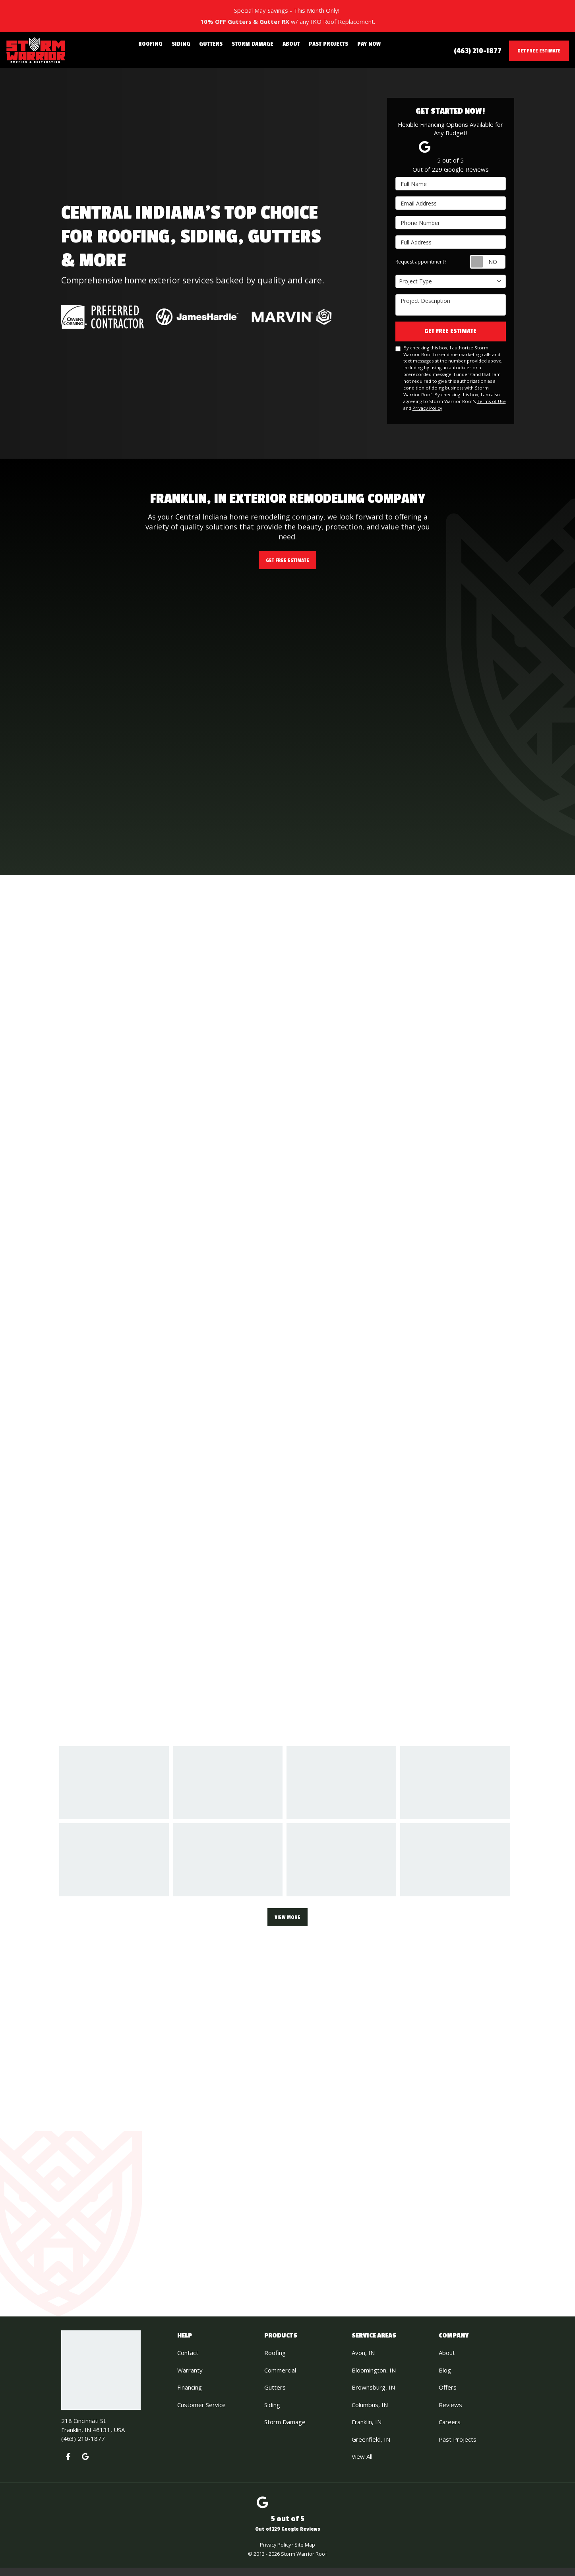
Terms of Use (491, 404)
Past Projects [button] (320, 50)
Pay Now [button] (355, 50)
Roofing (275, 2361)
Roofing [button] (163, 50)
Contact (187, 2361)
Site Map (304, 2553)
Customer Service (201, 2413)
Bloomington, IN (374, 2378)
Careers (450, 2430)
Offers (448, 2396)
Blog (445, 2378)
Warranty (190, 2378)
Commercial (280, 2378)
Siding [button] (190, 50)
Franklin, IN (366, 2430)
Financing (189, 2396)
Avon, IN (363, 2361)
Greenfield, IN (371, 2448)
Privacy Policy (427, 410)
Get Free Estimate (539, 51)
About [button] (287, 50)
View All (362, 2465)
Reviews (450, 2413)
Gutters (275, 2396)
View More (287, 1922)
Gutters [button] (216, 50)
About (447, 2361)
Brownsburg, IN (373, 2396)
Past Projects (457, 2448)
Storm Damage (285, 2430)
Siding (272, 2413)
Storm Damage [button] (252, 50)
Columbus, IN (370, 2413)
